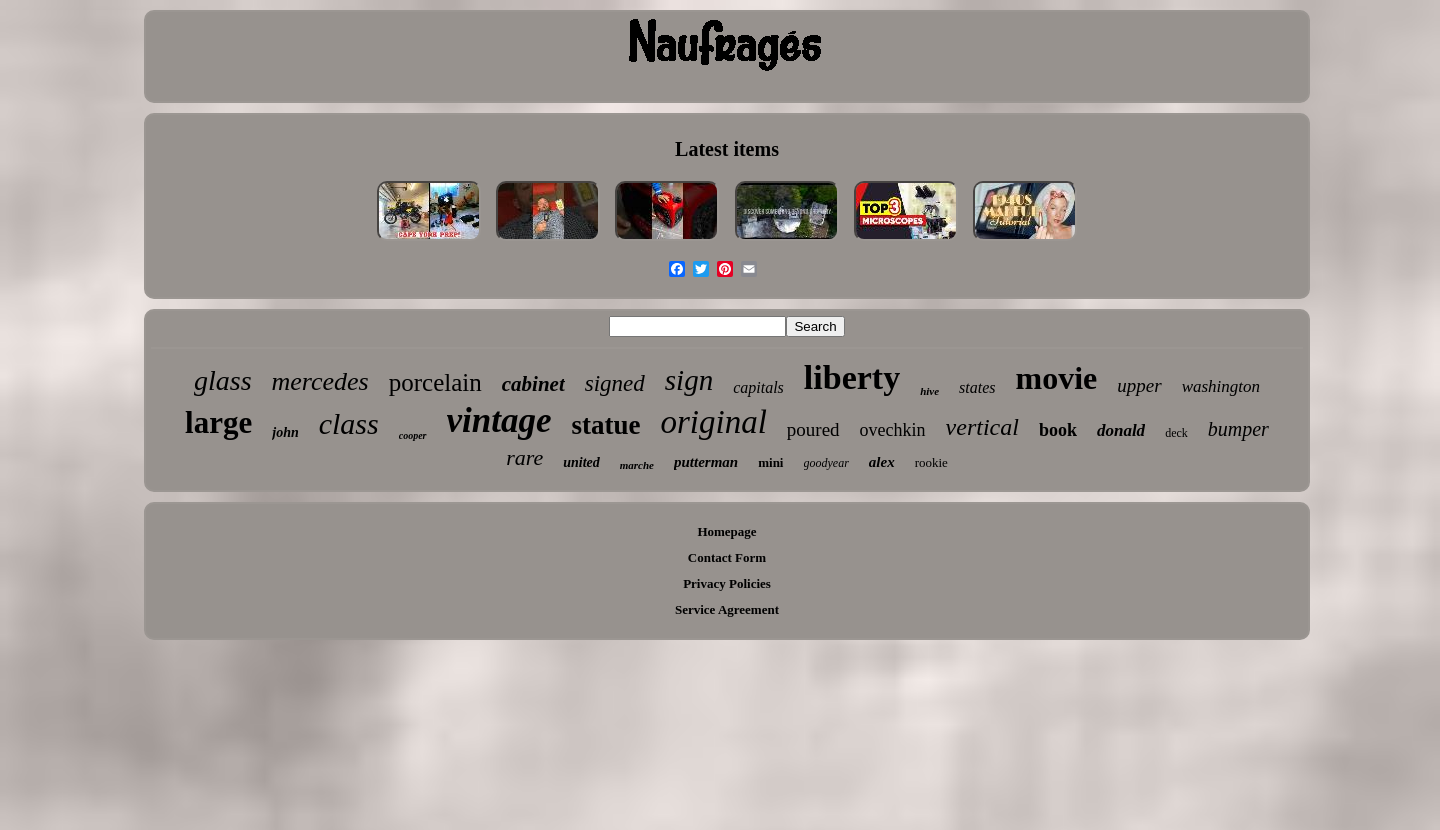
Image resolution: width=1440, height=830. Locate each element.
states (977, 387)
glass (223, 380)
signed (615, 383)
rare (524, 457)
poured (813, 429)
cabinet (533, 384)
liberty (852, 377)
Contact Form (727, 557)
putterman (706, 462)
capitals (758, 387)
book (1058, 430)
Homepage (726, 531)
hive (929, 391)
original (713, 422)
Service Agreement (727, 609)
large (218, 422)
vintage (499, 420)
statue (605, 425)
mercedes (320, 381)
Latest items (727, 149)
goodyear (826, 463)
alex (882, 462)
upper (1139, 385)
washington (1221, 386)
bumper (1238, 429)
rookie (931, 462)
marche (637, 465)
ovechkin (893, 430)
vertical (982, 427)
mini (770, 462)
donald (1121, 430)
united (581, 462)
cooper (413, 435)
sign (689, 380)
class (349, 423)
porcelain (435, 382)
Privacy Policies (727, 583)
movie (1057, 378)
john (285, 432)
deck (1176, 433)
